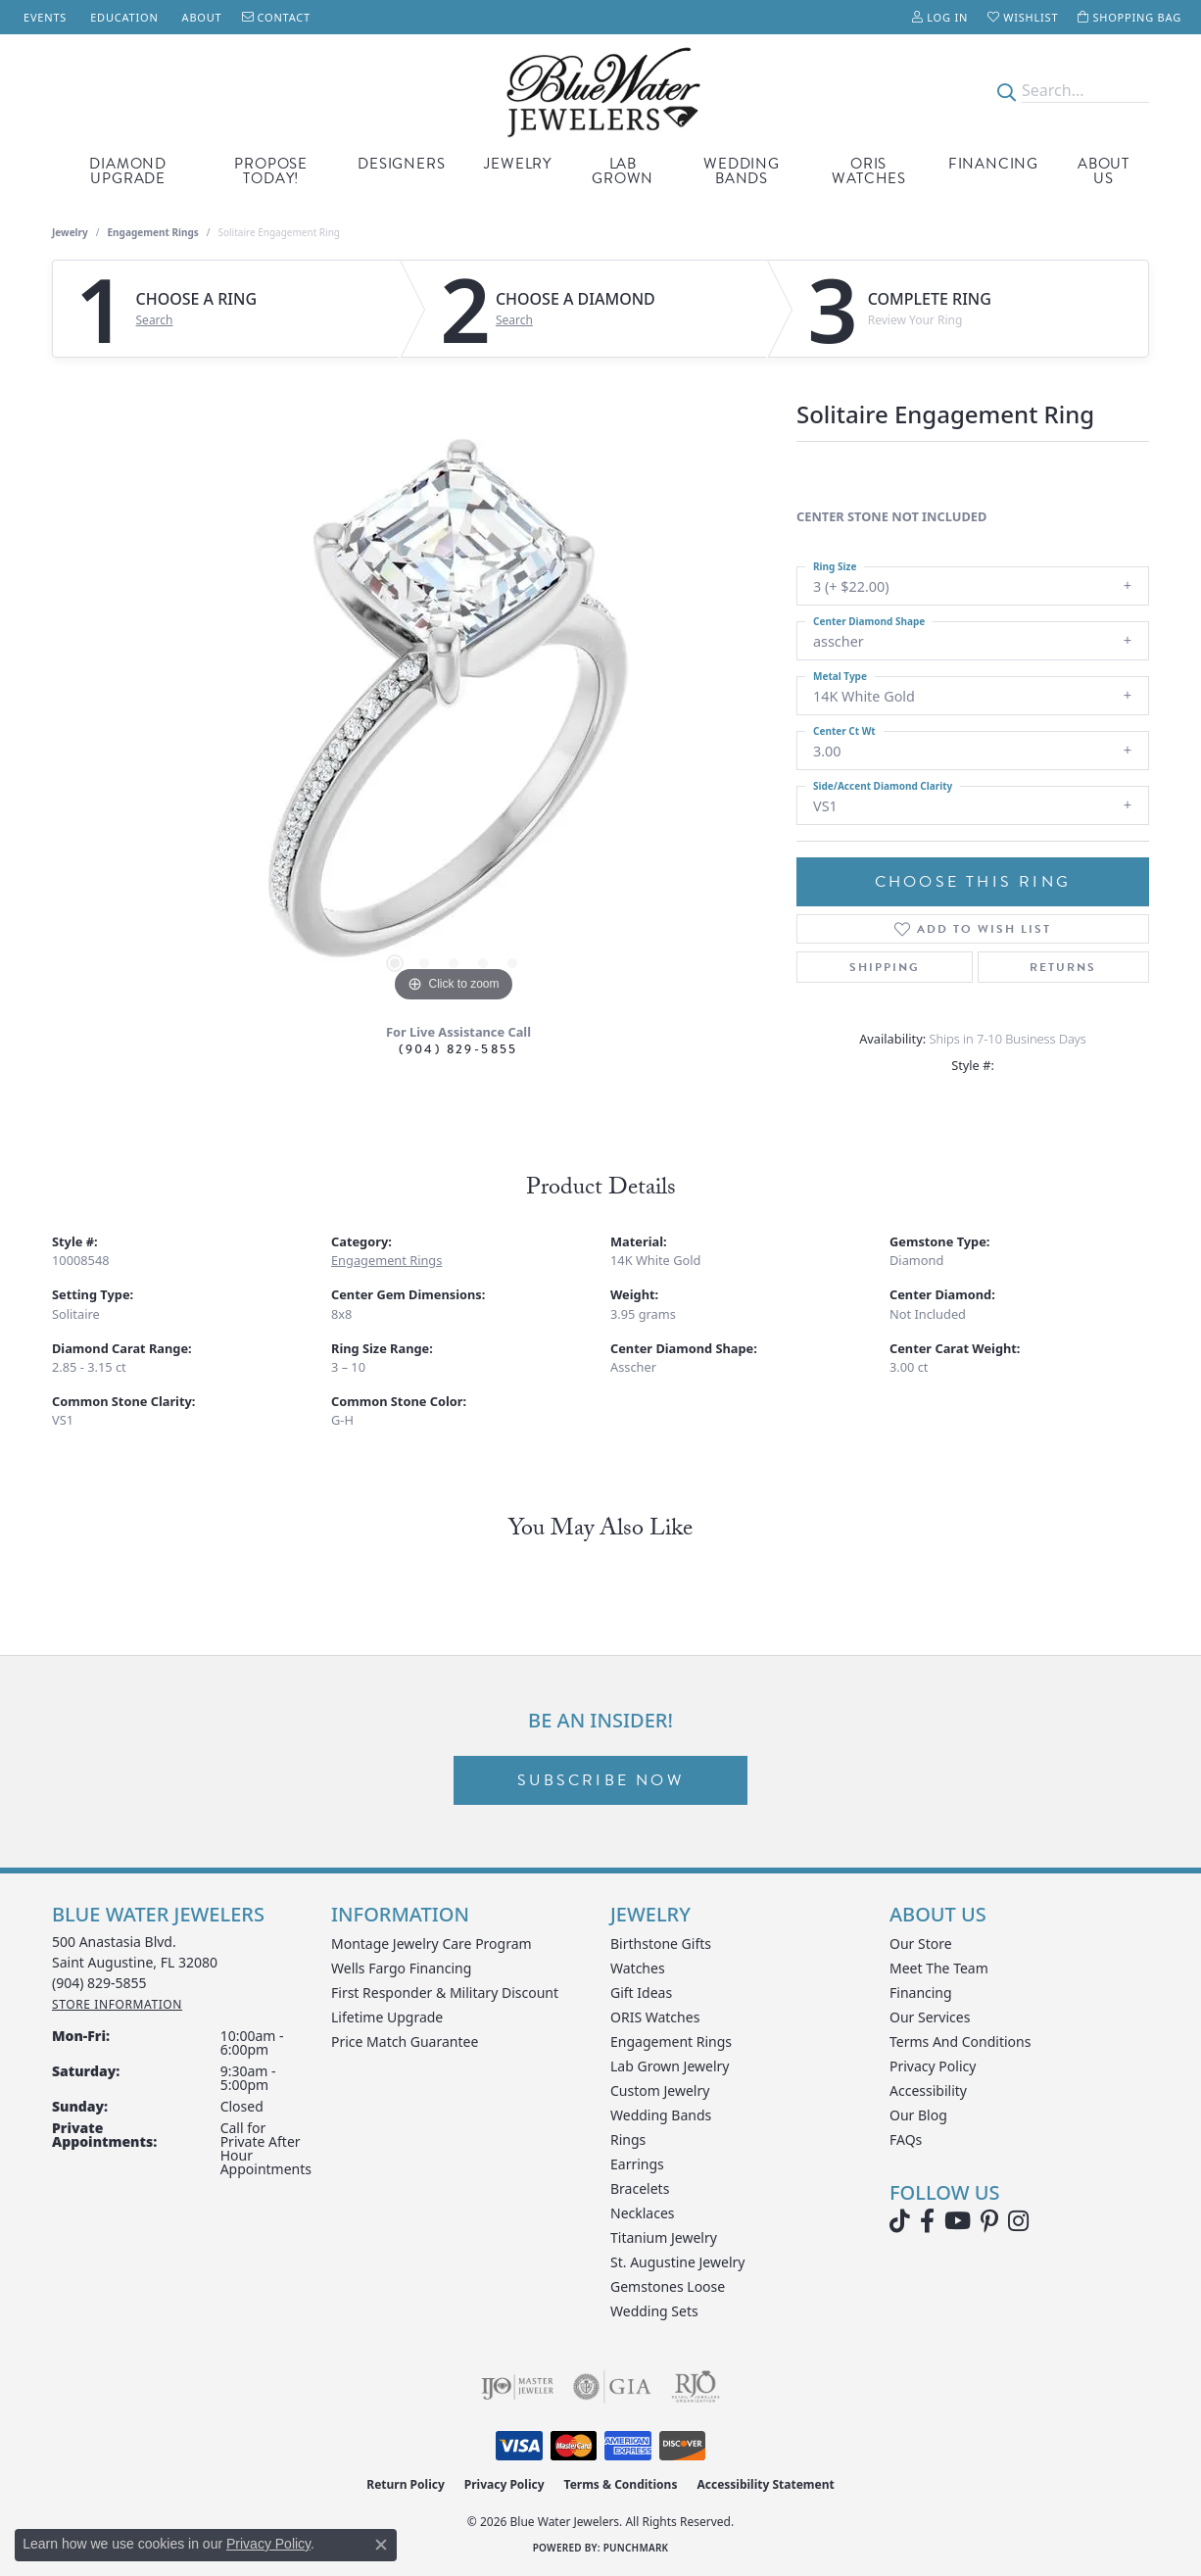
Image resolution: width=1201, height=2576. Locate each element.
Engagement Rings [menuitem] (671, 2041)
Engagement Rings (153, 232)
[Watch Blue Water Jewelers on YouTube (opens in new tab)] (957, 2221)
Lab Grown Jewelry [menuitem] (670, 2066)
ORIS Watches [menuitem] (654, 2017)
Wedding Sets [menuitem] (654, 2311)
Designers (401, 163)
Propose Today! (271, 171)
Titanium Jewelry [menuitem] (663, 2237)
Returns (1063, 967)
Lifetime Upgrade (387, 2017)
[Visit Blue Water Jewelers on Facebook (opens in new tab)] (927, 2221)
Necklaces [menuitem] (642, 2213)
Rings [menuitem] (628, 2139)
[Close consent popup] (381, 2545)
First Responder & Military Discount (444, 1992)
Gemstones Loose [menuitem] (667, 2286)
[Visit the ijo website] (517, 2386)
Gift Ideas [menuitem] (641, 1992)
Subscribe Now (600, 1780)
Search (154, 320)
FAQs (905, 2139)
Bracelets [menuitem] (639, 2188)
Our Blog (918, 2115)
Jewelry (518, 163)
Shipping (884, 967)
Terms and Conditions (960, 2041)
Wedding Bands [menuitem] (660, 2115)
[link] (43, 17)
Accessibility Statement (765, 2484)
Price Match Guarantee (404, 2041)
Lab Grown (622, 171)
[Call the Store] (99, 1982)
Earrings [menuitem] (637, 2164)
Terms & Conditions (621, 2484)
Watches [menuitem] (637, 1968)
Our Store (920, 1943)
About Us (1103, 171)
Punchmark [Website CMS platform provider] (636, 2547)
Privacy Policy (932, 2066)
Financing (993, 163)
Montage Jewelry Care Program (431, 1943)
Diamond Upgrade (128, 171)
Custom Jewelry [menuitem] (659, 2090)
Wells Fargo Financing (401, 1968)
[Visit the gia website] (612, 2386)
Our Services (929, 2017)
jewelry (70, 232)
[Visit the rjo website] (695, 2386)
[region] (453, 713)
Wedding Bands (741, 171)
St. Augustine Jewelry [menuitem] (677, 2262)
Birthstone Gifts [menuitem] (660, 1943)
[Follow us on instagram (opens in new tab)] (1018, 2221)
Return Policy (405, 2484)
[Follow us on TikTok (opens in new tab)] (899, 2221)
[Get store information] (117, 2004)
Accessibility (928, 2090)
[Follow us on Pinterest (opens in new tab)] (989, 2221)
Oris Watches (869, 171)
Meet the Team (938, 1968)
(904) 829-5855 (458, 1049)
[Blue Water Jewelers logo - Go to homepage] (600, 90)
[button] (940, 17)
